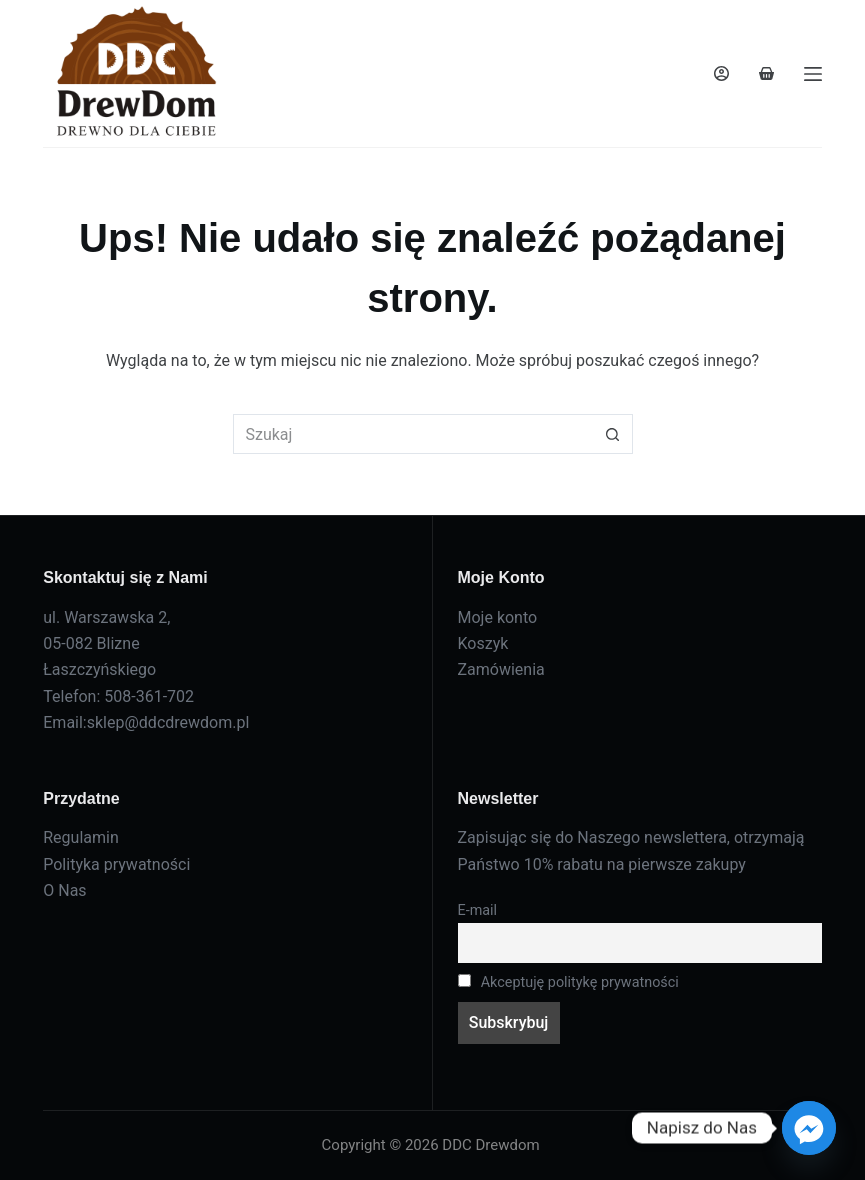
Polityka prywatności (116, 864)
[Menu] (813, 74)
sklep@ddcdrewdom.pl (168, 722)
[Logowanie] (721, 73)
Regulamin (81, 837)
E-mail (478, 910)
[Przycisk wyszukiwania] (613, 434)
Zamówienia (501, 669)
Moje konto (498, 617)
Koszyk (483, 643)
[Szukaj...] (413, 434)
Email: (64, 722)
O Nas (64, 890)
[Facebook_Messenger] (809, 1128)
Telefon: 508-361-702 (118, 696)
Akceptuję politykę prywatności (568, 982)
